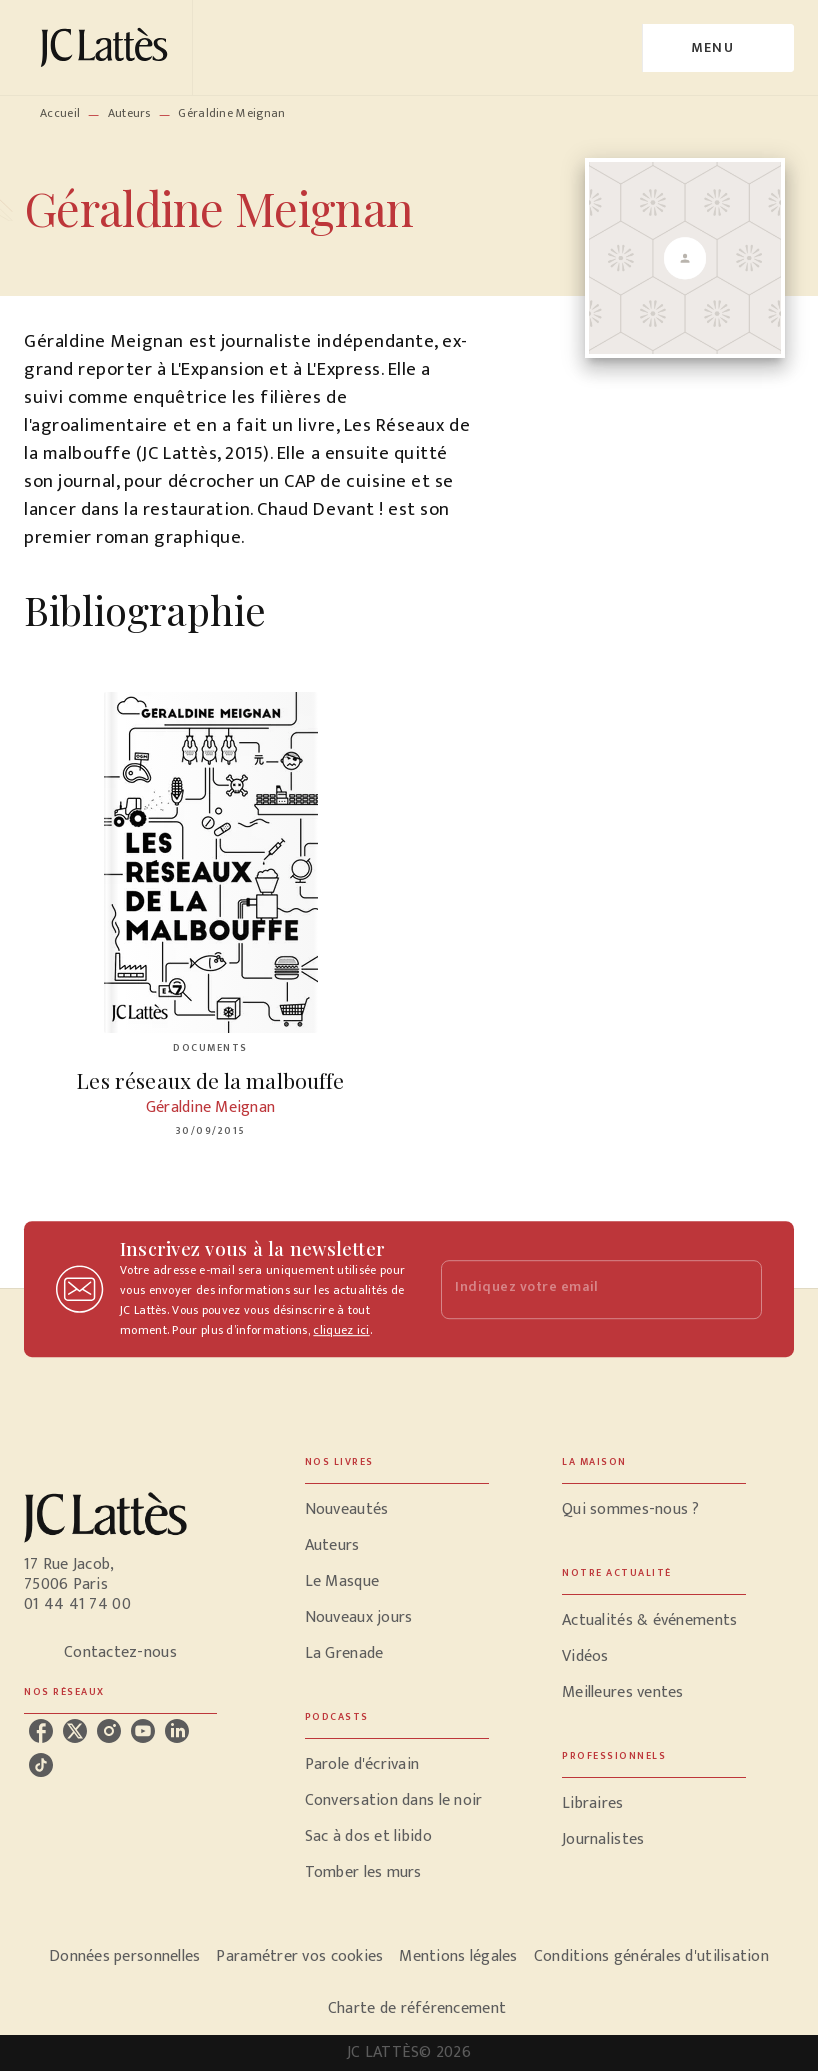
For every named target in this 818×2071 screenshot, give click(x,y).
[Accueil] (108, 47)
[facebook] (41, 1731)
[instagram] (109, 1731)
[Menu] (718, 48)
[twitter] (75, 1731)
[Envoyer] (738, 1289)
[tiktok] (41, 1765)
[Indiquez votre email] (576, 1289)
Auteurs (129, 113)
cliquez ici (341, 1330)
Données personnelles (124, 1956)
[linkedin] (177, 1731)
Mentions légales (458, 1956)
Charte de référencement (417, 2008)
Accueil (60, 113)
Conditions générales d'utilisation (651, 1956)
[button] (397, 1510)
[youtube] (143, 1731)
